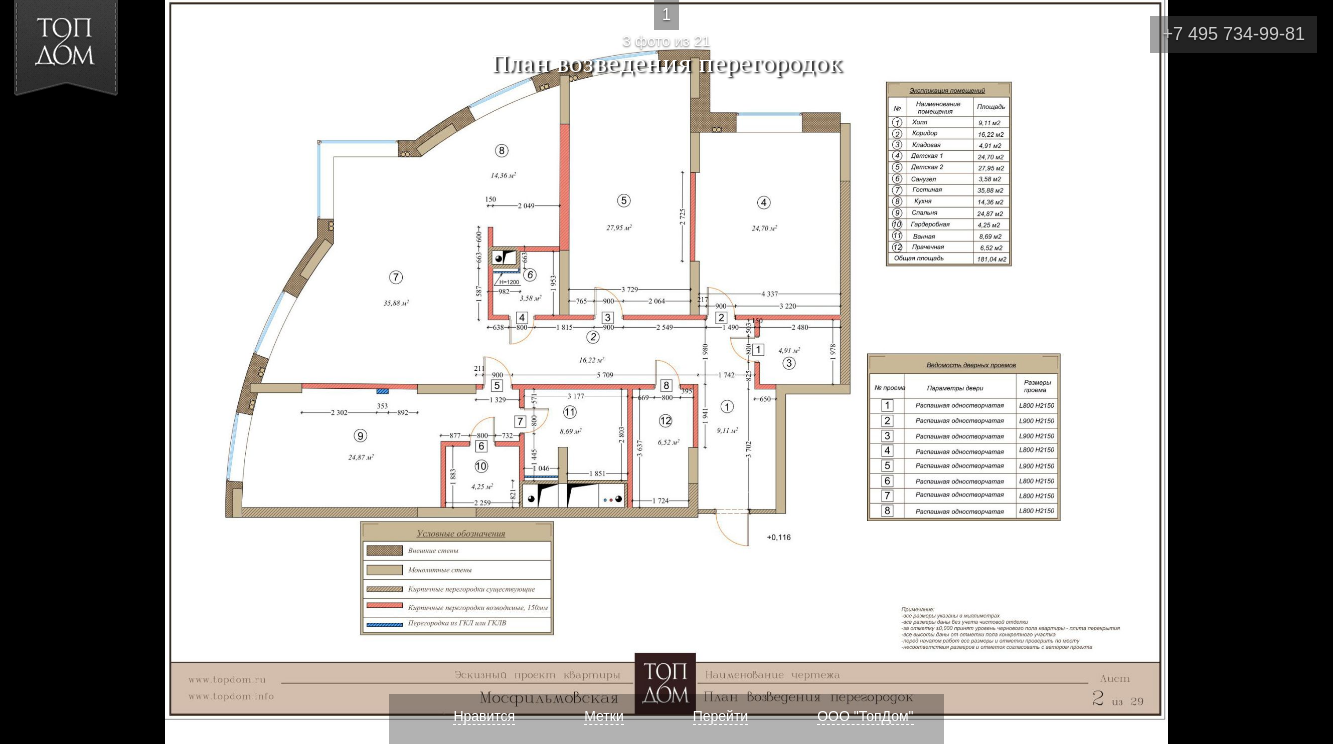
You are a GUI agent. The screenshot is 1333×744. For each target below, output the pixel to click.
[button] (88, 131)
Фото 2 (38, 372)
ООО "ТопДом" (865, 716)
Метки (604, 716)
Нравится (484, 716)
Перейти (720, 716)
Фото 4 (1294, 372)
